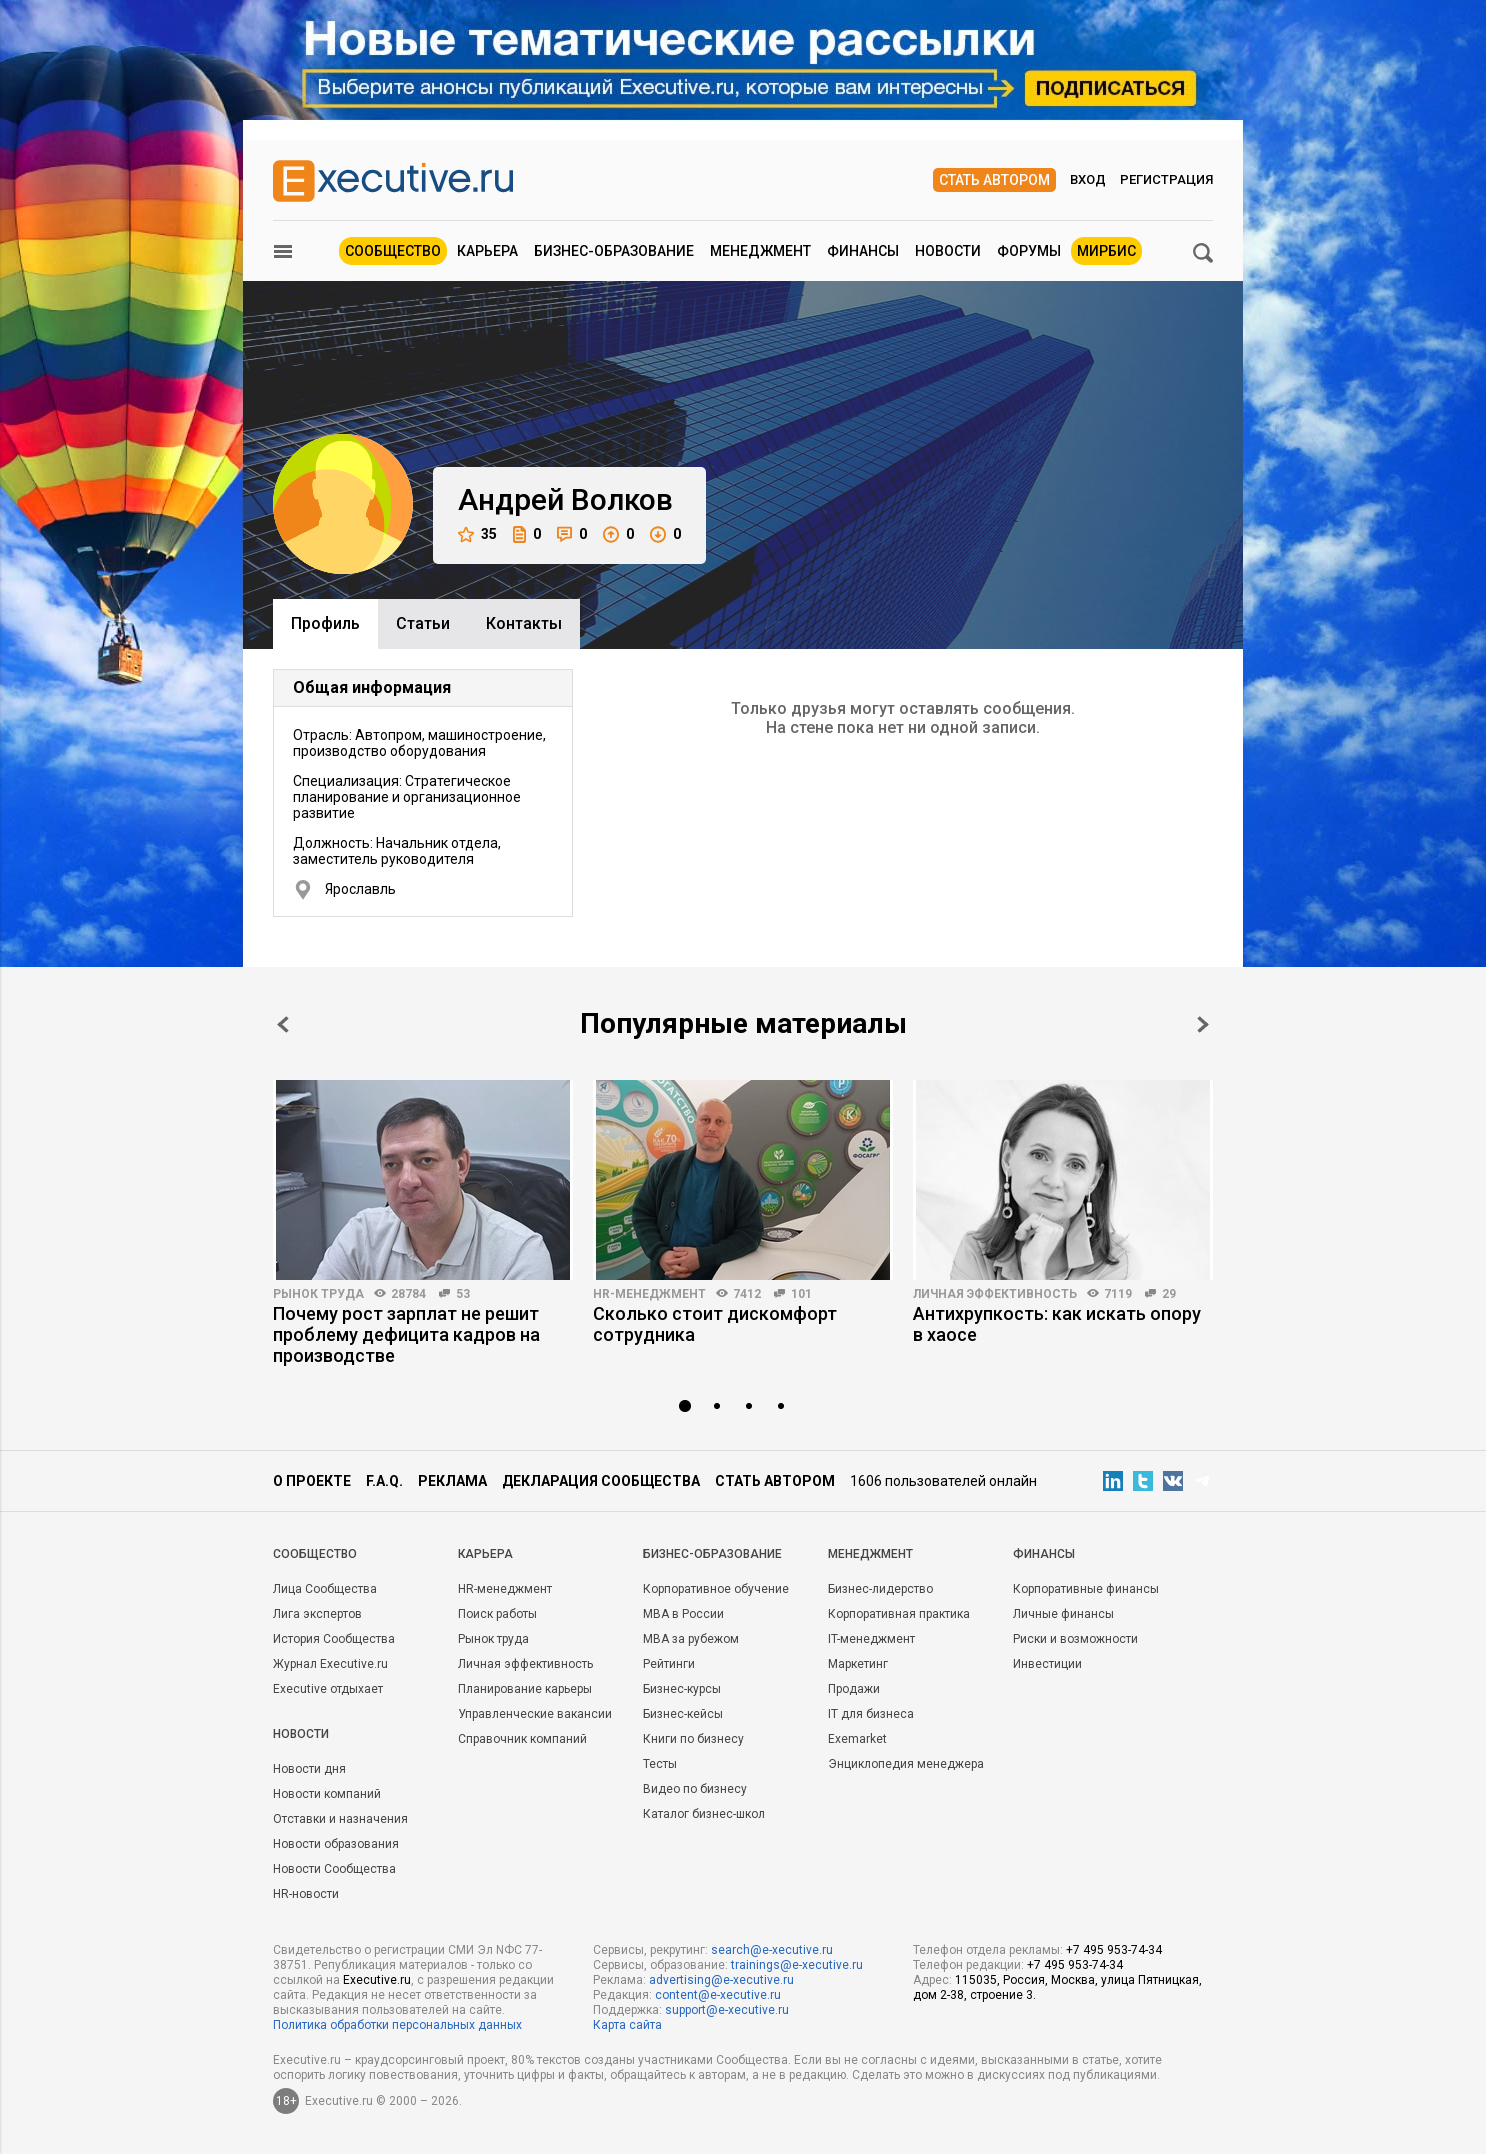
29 (1169, 1294)
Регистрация (1166, 179)
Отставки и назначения (340, 1819)
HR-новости (306, 1894)
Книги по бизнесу (693, 1739)
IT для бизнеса (871, 1714)
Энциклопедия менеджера (906, 1764)
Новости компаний (327, 1794)
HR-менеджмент (649, 1294)
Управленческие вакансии (535, 1714)
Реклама (452, 1481)
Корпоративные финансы (1086, 1589)
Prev (283, 1024)
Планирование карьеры (525, 1689)
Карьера (487, 251)
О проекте (312, 1481)
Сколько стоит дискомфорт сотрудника (715, 1324)
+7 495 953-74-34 (1114, 1950)
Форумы (1029, 251)
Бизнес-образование (614, 251)
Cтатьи (423, 623)
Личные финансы (1063, 1614)
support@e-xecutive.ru (727, 2010)
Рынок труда (318, 1294)
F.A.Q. (384, 1481)
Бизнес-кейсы (683, 1714)
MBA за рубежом (691, 1639)
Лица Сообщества (325, 1589)
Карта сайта (627, 2025)
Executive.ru (377, 1980)
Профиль (325, 623)
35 (477, 534)
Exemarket (857, 1739)
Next (1203, 1024)
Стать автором (994, 180)
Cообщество (315, 1554)
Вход (1088, 179)
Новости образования (336, 1844)
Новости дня (309, 1769)
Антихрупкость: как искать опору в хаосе (1057, 1324)
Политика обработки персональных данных (397, 2025)
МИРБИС (1106, 251)
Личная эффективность (995, 1294)
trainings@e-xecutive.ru (797, 1965)
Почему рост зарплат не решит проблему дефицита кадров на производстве (406, 1334)
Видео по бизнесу (695, 1789)
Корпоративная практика (899, 1614)
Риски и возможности (1075, 1639)
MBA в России (683, 1614)
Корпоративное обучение (716, 1589)
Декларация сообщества (601, 1481)
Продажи (854, 1689)
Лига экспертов (317, 1614)
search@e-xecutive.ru (772, 1950)
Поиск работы (497, 1614)
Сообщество (393, 251)
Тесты (660, 1764)
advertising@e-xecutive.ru (721, 1980)
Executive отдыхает (328, 1689)
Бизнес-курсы (682, 1689)
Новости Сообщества (334, 1869)
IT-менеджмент (871, 1639)
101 (801, 1294)
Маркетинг (858, 1664)
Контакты (524, 623)
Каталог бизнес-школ (704, 1814)
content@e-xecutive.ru (718, 1995)
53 (463, 1294)
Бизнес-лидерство (880, 1589)
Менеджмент (760, 251)
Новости (948, 251)
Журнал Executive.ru (330, 1664)
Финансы (863, 251)
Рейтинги (669, 1664)
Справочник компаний (522, 1739)
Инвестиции (1047, 1664)
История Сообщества (334, 1639)
